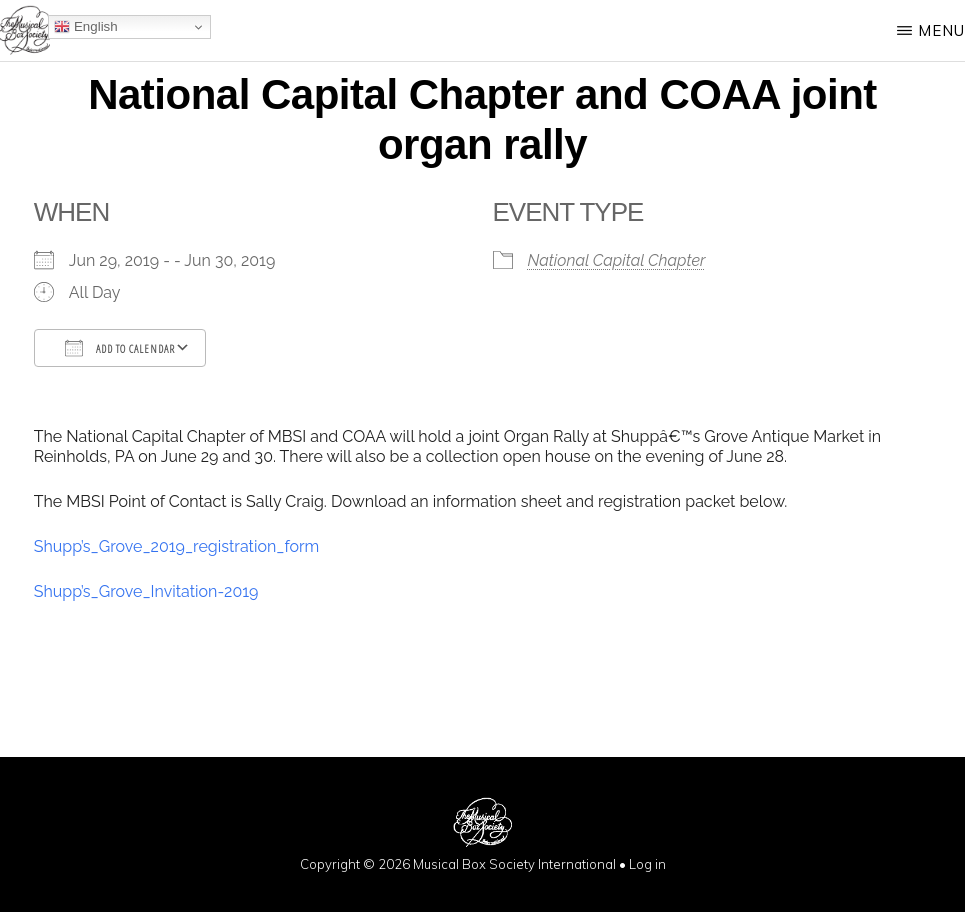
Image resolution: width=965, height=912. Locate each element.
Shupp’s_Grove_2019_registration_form (177, 546)
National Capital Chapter (617, 260)
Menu (941, 30)
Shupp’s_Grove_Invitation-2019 (146, 591)
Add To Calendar (120, 348)
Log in (647, 864)
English (85, 27)
